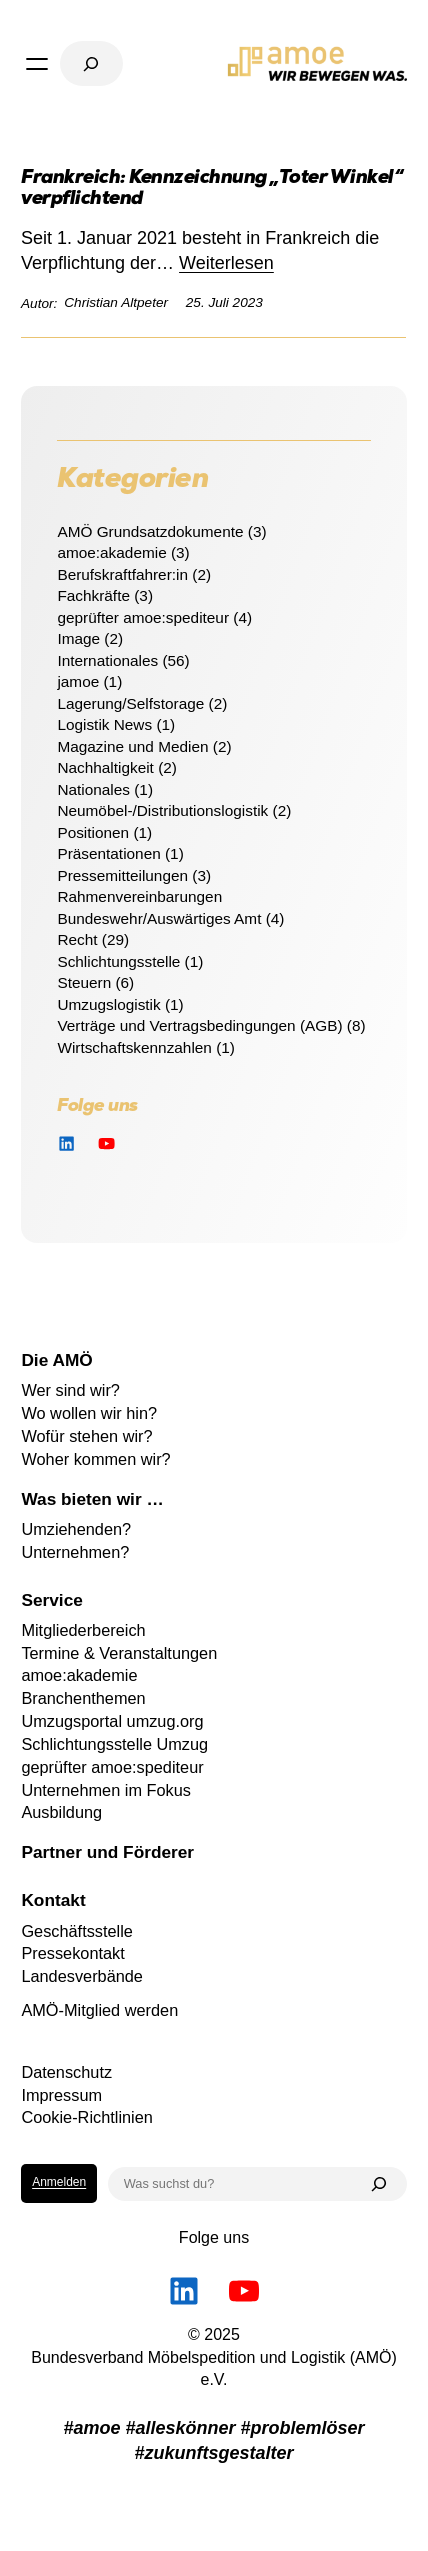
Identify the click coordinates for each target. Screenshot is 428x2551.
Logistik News (104, 724)
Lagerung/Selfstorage (130, 703)
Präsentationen (108, 853)
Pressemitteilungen (122, 875)
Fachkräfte (93, 595)
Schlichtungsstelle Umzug (114, 1744)
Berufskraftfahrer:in (122, 574)
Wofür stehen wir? (86, 1436)
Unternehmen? (75, 1552)
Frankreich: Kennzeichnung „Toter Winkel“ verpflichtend (212, 190)
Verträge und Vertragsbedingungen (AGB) (199, 1025)
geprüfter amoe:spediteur (143, 617)
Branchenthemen (83, 1698)
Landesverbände (82, 1976)
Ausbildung (61, 1812)
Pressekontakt (72, 1953)
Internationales (107, 660)
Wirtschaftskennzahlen (134, 1047)
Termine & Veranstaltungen (119, 1653)
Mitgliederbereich (83, 1630)
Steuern (84, 982)
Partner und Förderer (107, 1852)
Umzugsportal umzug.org (112, 1721)
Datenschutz (66, 2072)
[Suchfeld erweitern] (91, 63)
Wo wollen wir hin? (89, 1413)
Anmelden (59, 2182)
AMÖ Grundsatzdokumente (150, 531)
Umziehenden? (76, 1529)
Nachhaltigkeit (105, 767)
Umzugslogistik (108, 1004)
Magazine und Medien (132, 746)
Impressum (61, 2095)
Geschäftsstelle (77, 1931)
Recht (77, 939)
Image (78, 638)
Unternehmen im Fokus (106, 1790)
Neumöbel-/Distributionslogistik (162, 810)
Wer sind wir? (70, 1390)
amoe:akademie (111, 552)
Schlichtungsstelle (118, 961)
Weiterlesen (226, 263)
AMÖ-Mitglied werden (99, 2010)
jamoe (78, 681)
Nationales (93, 789)
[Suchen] (379, 2184)
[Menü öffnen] (37, 64)
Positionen (93, 832)
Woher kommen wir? (95, 1459)
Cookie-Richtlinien (86, 2117)
